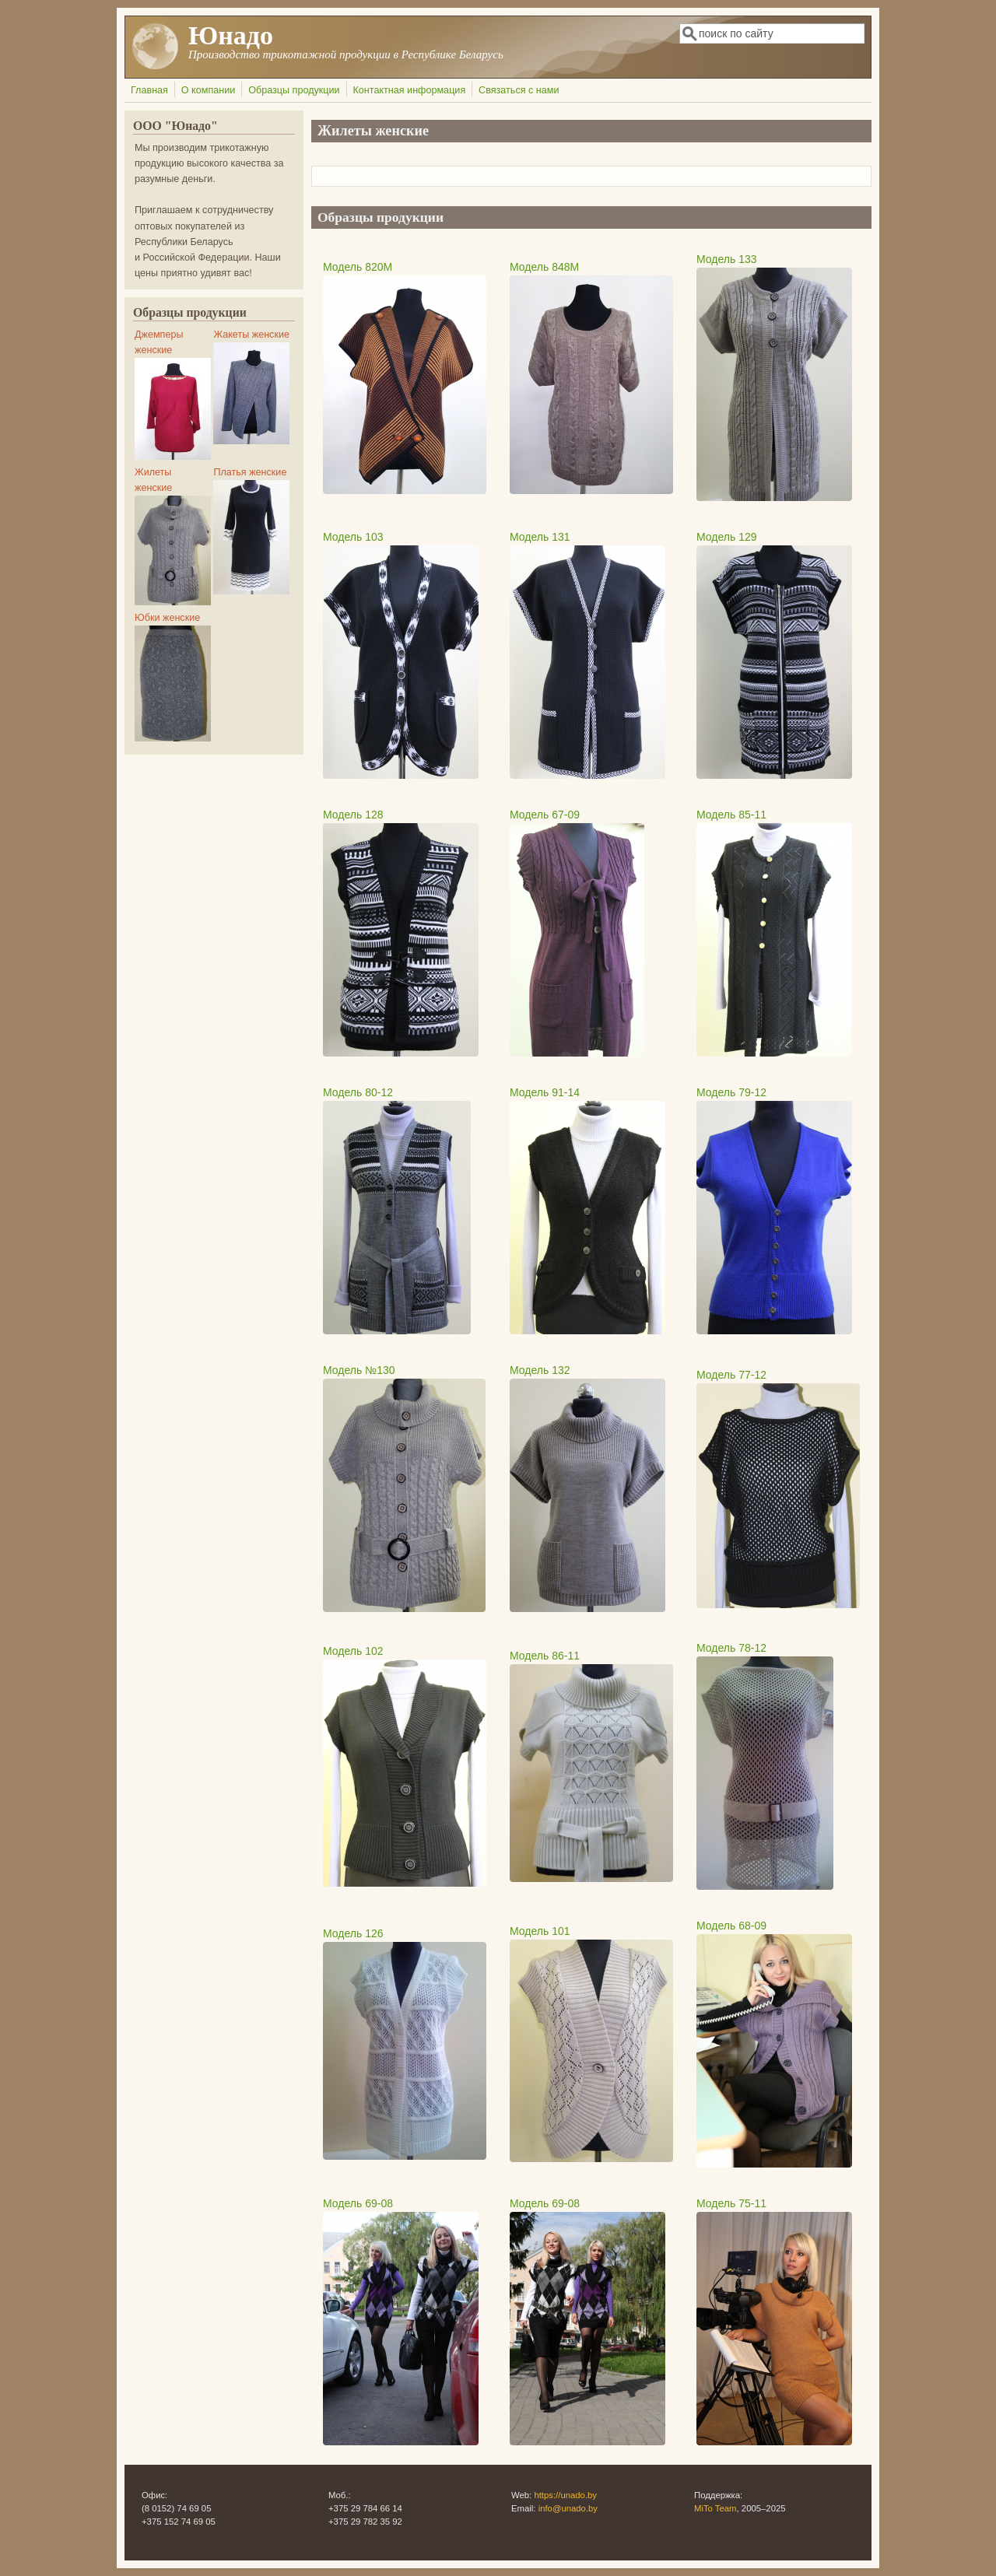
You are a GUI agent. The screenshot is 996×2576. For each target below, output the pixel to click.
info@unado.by (568, 2508)
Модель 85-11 (731, 814)
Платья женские (249, 472)
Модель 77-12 (731, 1375)
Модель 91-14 (545, 1092)
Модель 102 (353, 1651)
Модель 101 (540, 1931)
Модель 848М (544, 267)
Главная (149, 90)
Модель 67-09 (545, 814)
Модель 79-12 (731, 1092)
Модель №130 (359, 1370)
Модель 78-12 (731, 1648)
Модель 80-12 (358, 1092)
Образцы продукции (293, 90)
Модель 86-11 (545, 1655)
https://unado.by (565, 2495)
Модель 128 (353, 814)
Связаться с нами (519, 90)
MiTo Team (715, 2508)
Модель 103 (353, 537)
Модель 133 (726, 259)
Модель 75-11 (731, 2203)
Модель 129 (726, 537)
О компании (208, 90)
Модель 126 (353, 1933)
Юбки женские (167, 617)
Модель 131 (540, 537)
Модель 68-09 (731, 1925)
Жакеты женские (251, 334)
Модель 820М (357, 267)
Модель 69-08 (358, 2203)
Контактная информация (408, 90)
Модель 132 (540, 1370)
